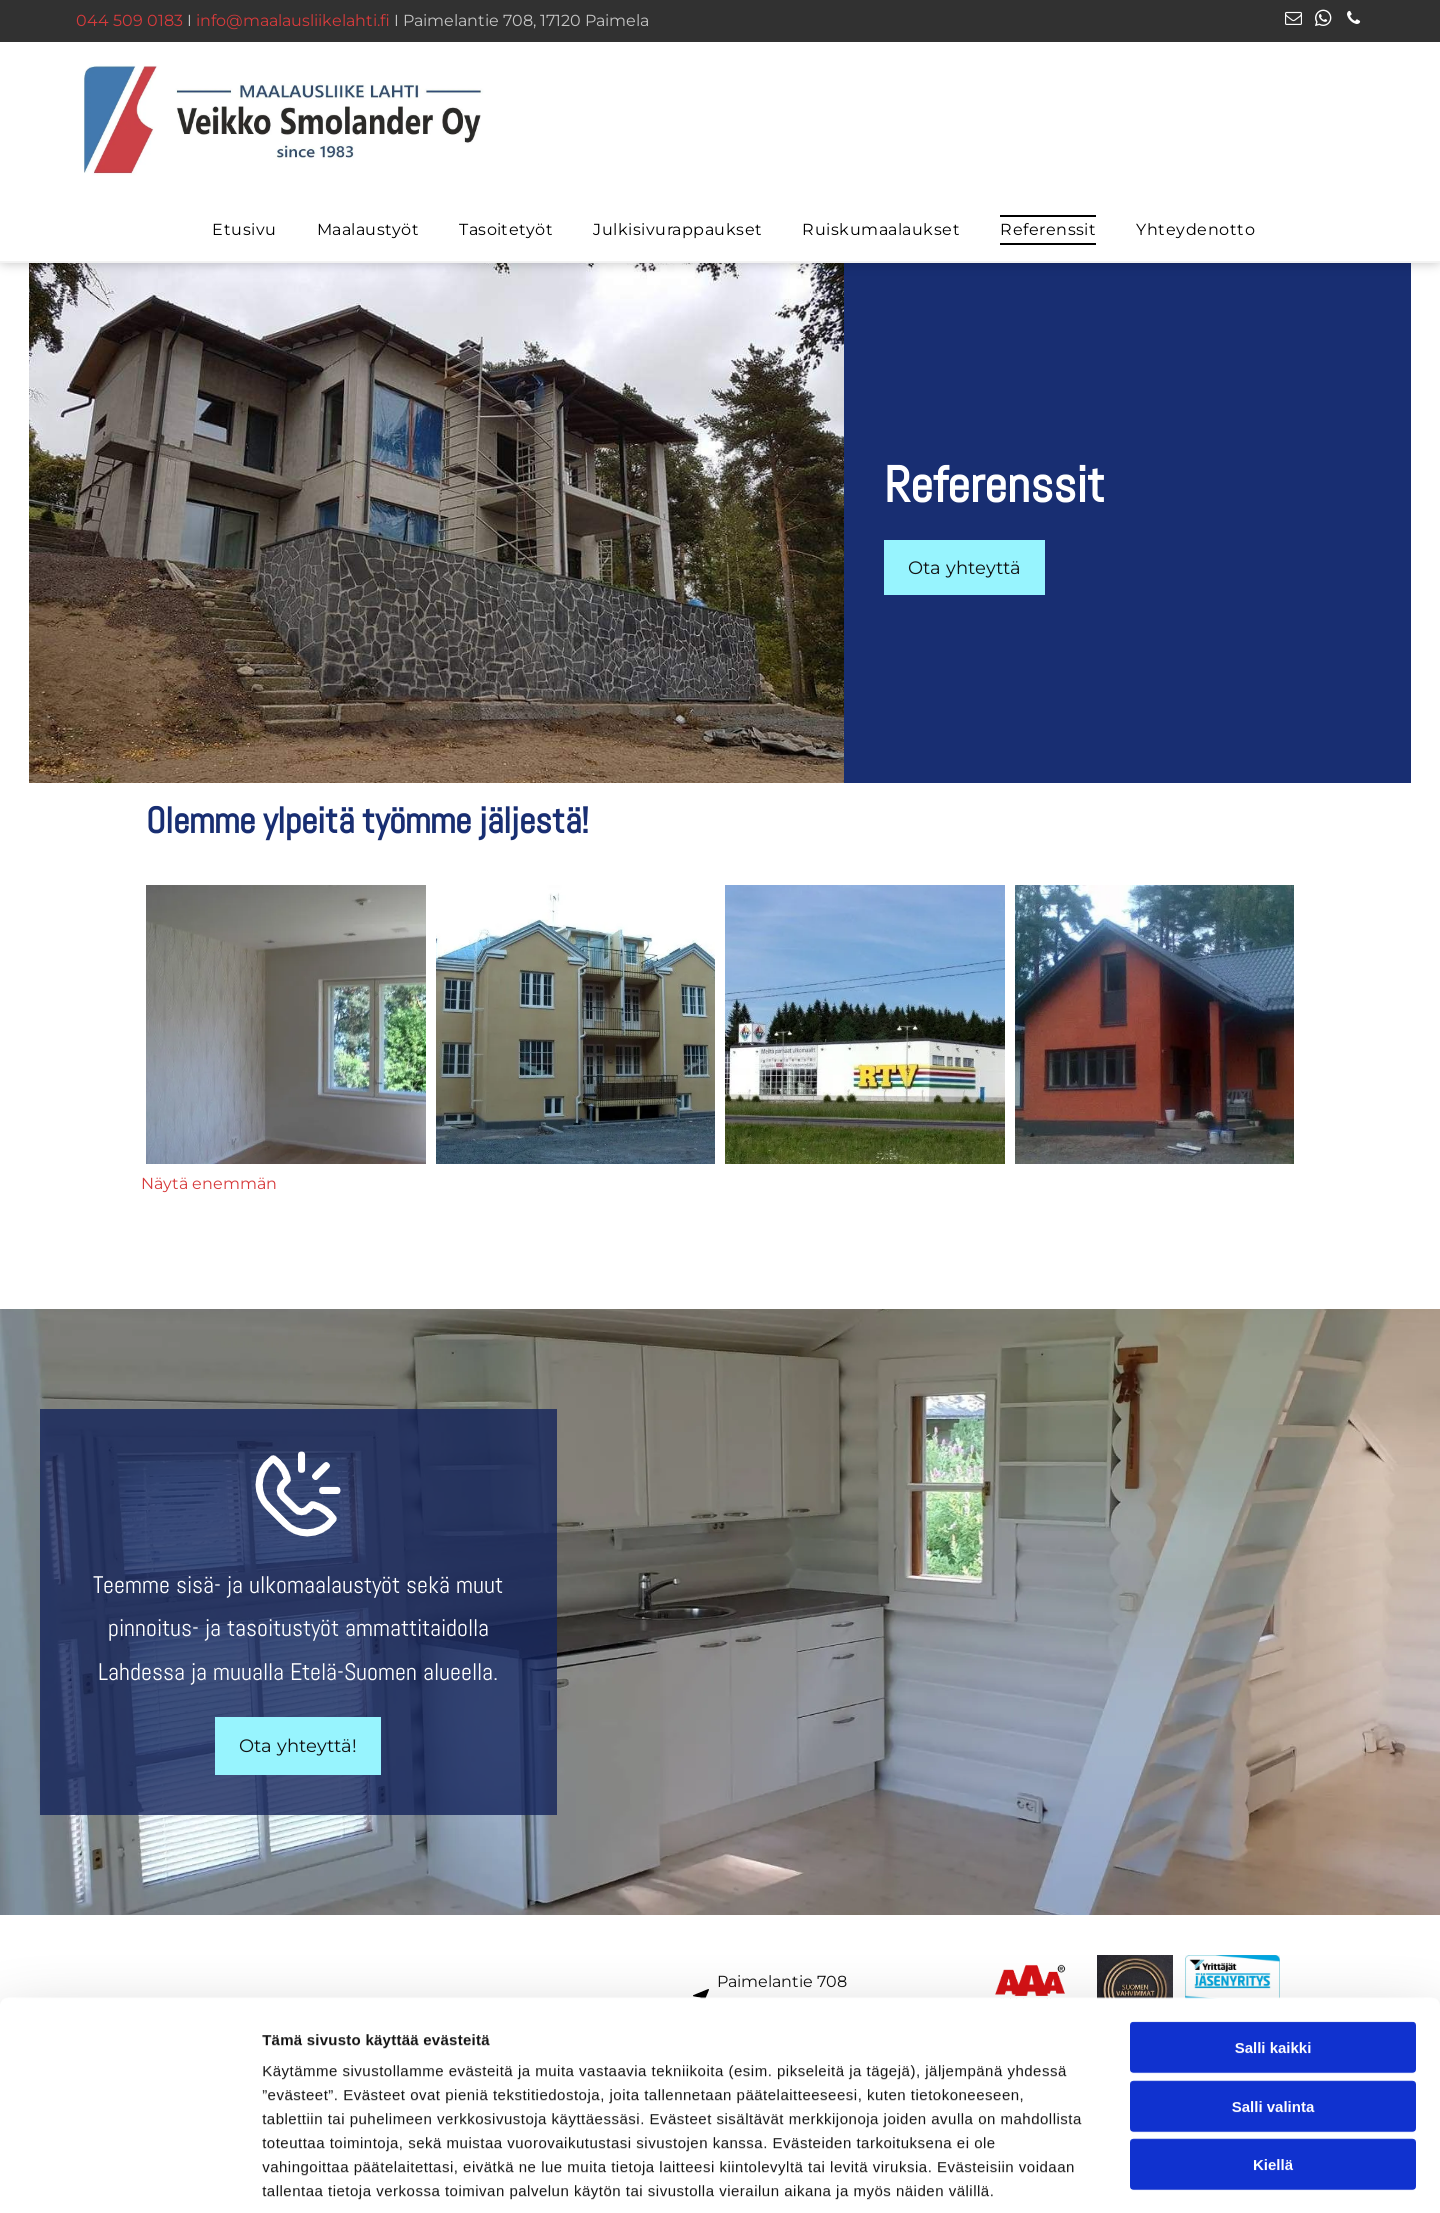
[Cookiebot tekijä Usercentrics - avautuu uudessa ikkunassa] (129, 2174)
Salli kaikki (1273, 1949)
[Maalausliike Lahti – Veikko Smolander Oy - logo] (286, 1025)
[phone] (1353, 21)
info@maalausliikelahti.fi (293, 20)
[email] (1293, 21)
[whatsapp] (1323, 21)
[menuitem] (244, 229)
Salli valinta (1273, 2008)
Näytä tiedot (1069, 2173)
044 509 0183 (129, 20)
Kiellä (1273, 2066)
